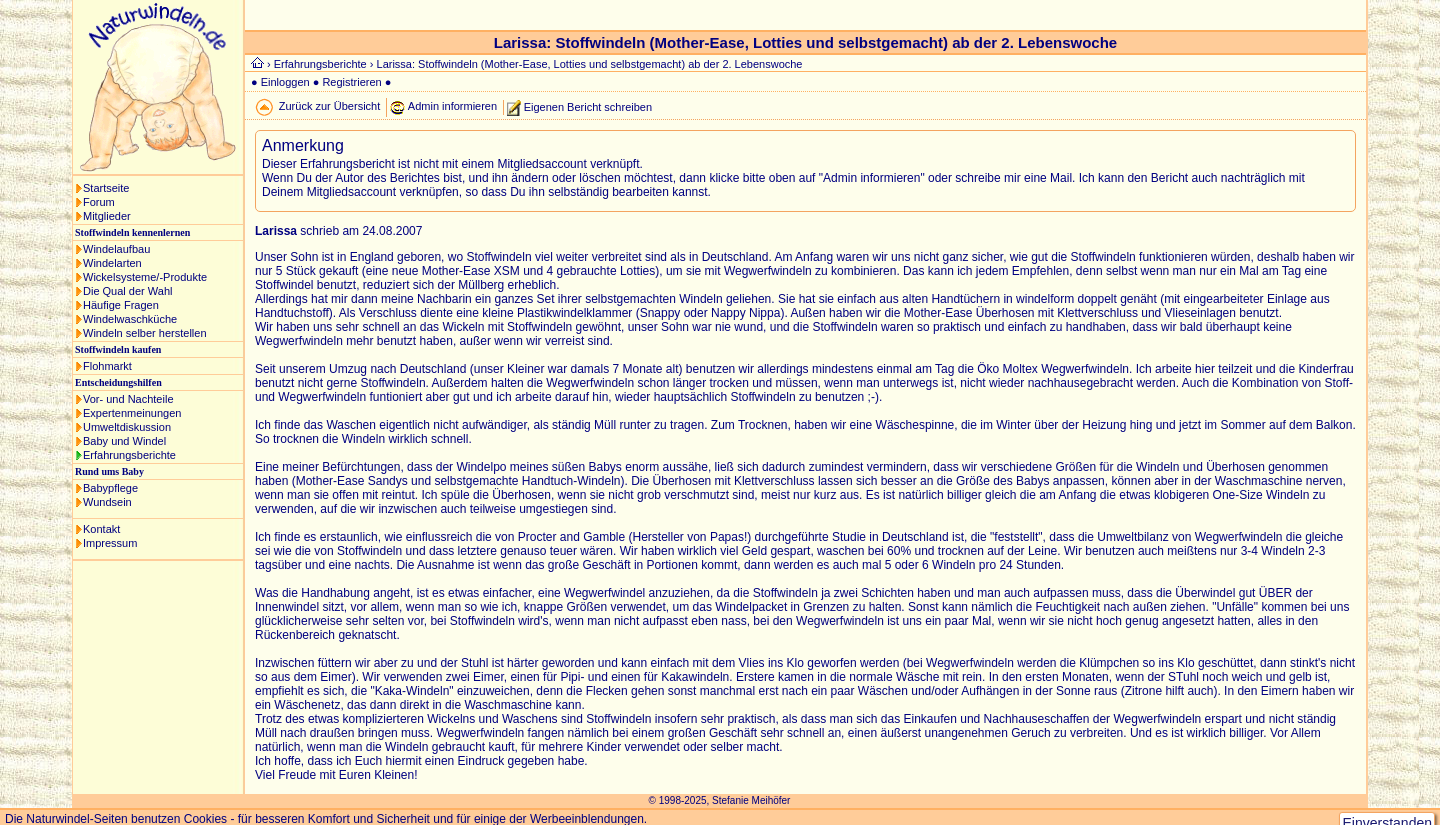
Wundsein (107, 502)
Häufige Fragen (121, 305)
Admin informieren (452, 106)
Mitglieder (107, 216)
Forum (99, 202)
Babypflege (110, 488)
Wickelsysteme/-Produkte (145, 277)
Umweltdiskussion (127, 427)
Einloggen (285, 82)
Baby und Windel (124, 441)
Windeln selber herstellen (145, 333)
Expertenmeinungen (132, 413)
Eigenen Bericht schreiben (588, 106)
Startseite (106, 188)
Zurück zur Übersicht (329, 106)
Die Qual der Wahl (127, 291)
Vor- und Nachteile (128, 399)
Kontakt (101, 529)
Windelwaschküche (130, 319)
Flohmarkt (107, 366)
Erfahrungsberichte (129, 455)
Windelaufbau (116, 249)
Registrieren (351, 82)
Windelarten (112, 263)
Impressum (110, 543)
